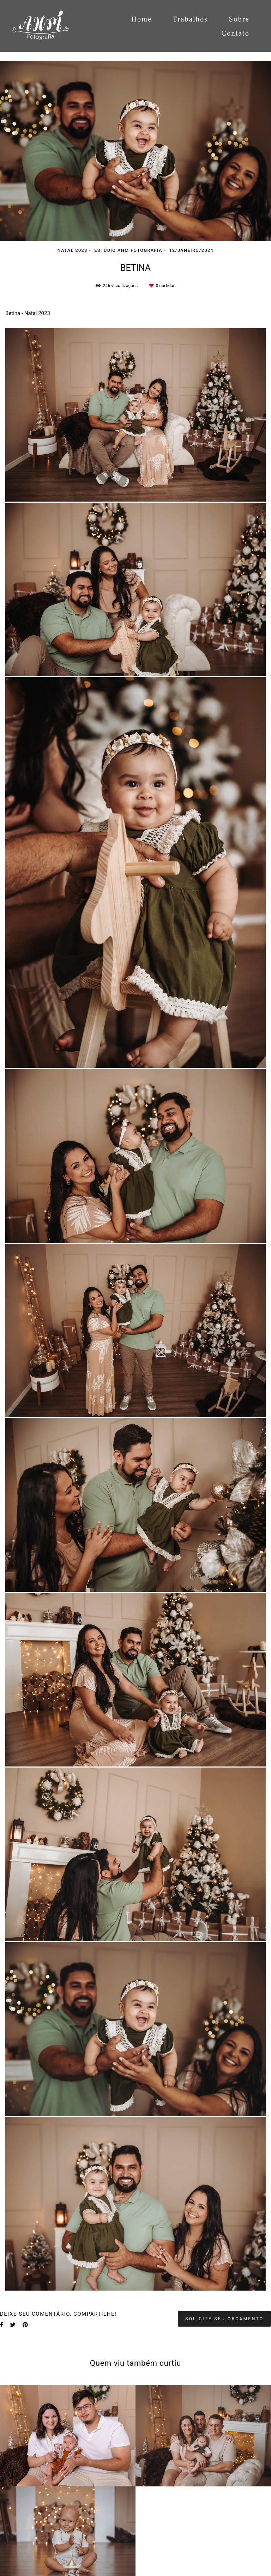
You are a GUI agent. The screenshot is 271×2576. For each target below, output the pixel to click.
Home (141, 19)
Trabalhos (190, 19)
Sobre (239, 19)
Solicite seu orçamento (224, 2318)
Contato (235, 33)
